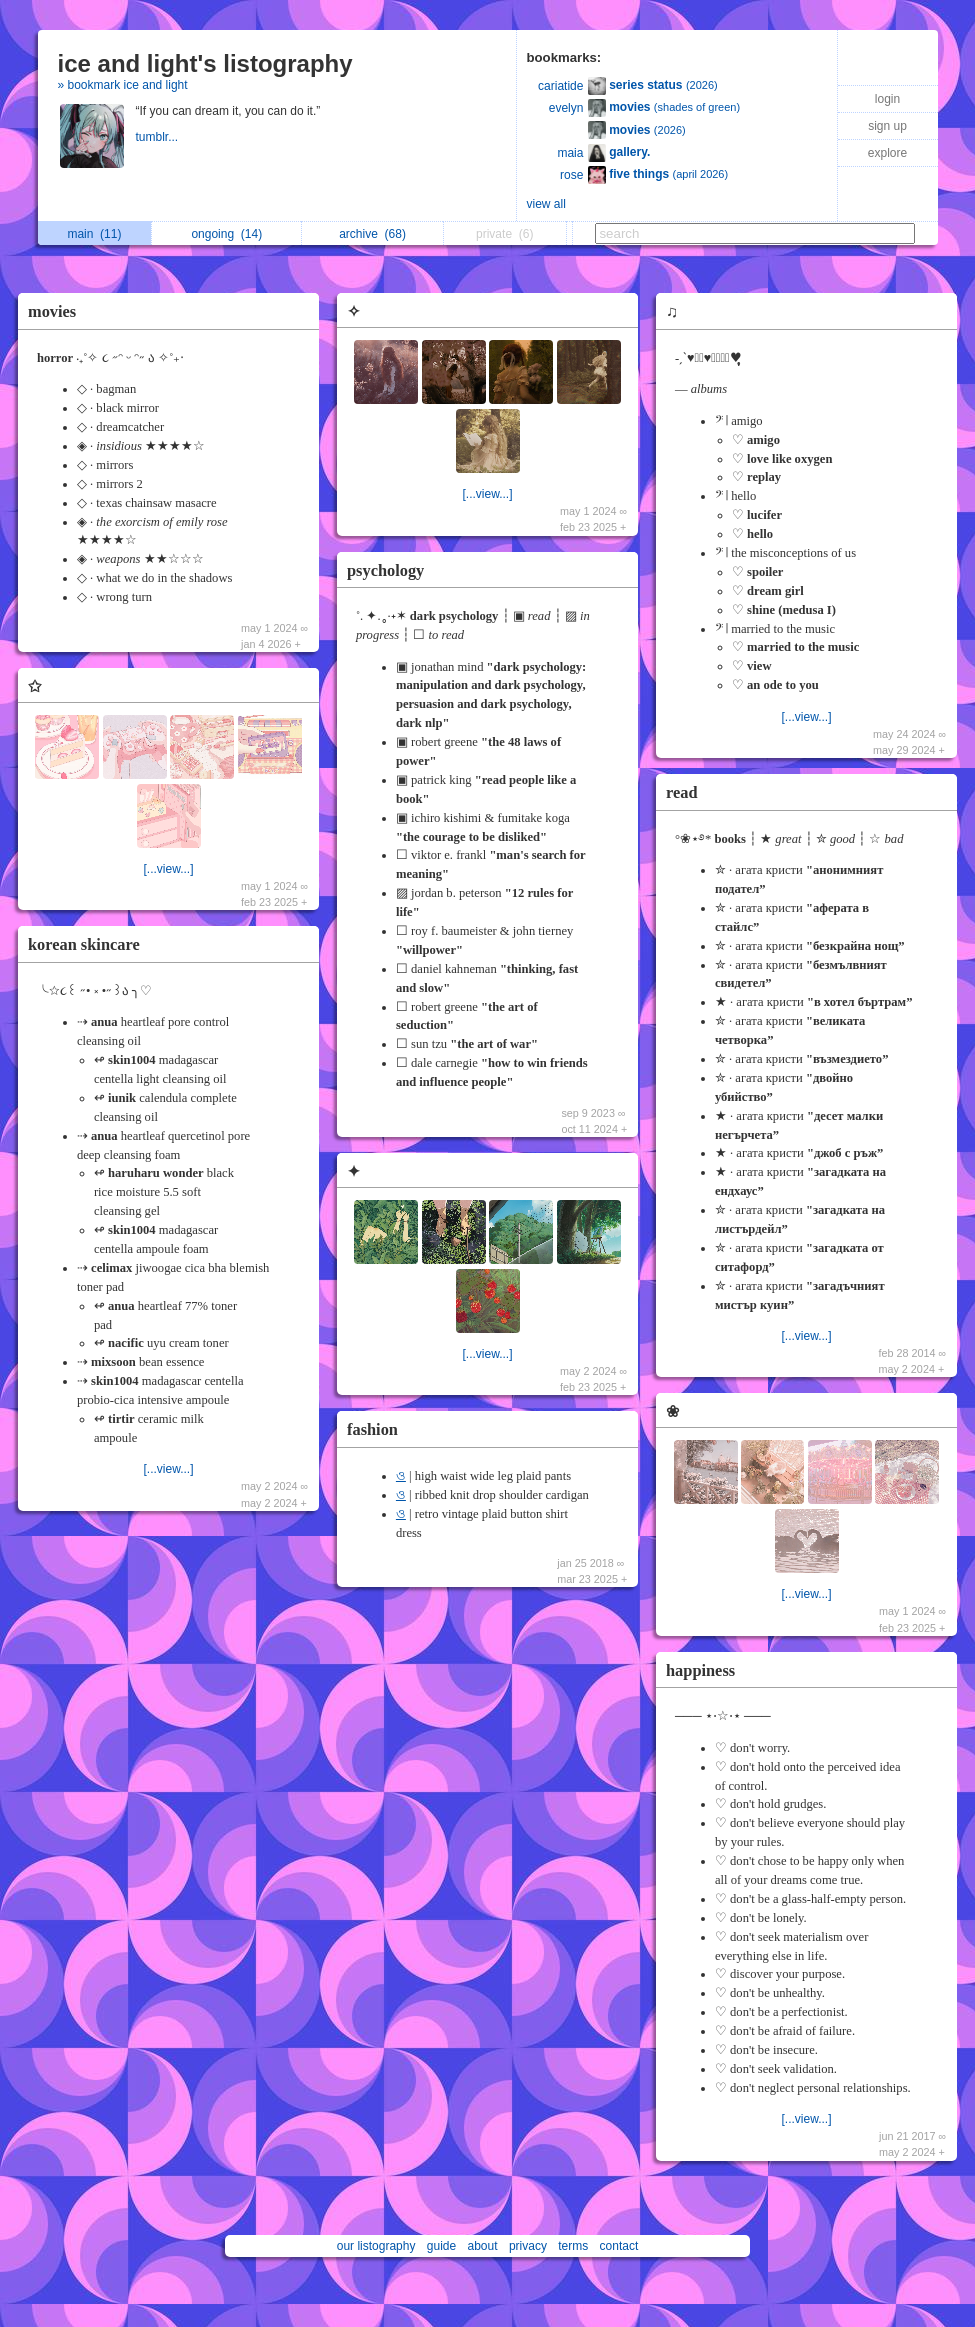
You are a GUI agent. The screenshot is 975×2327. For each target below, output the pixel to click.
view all (546, 204)
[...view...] (168, 869)
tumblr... (159, 137)
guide (441, 2246)
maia (570, 153)
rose (571, 175)
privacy (528, 2246)
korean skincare (84, 944)
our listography (376, 2246)
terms (573, 2246)
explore (887, 153)
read (682, 792)
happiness (700, 1670)
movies (52, 311)
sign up (887, 126)
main (94, 234)
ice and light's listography (205, 63)
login (887, 99)
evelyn (566, 108)
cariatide (560, 86)
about (483, 2246)
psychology (385, 570)
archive (372, 234)
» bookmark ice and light (123, 85)
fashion (372, 1429)
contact (619, 2246)
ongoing (226, 234)
